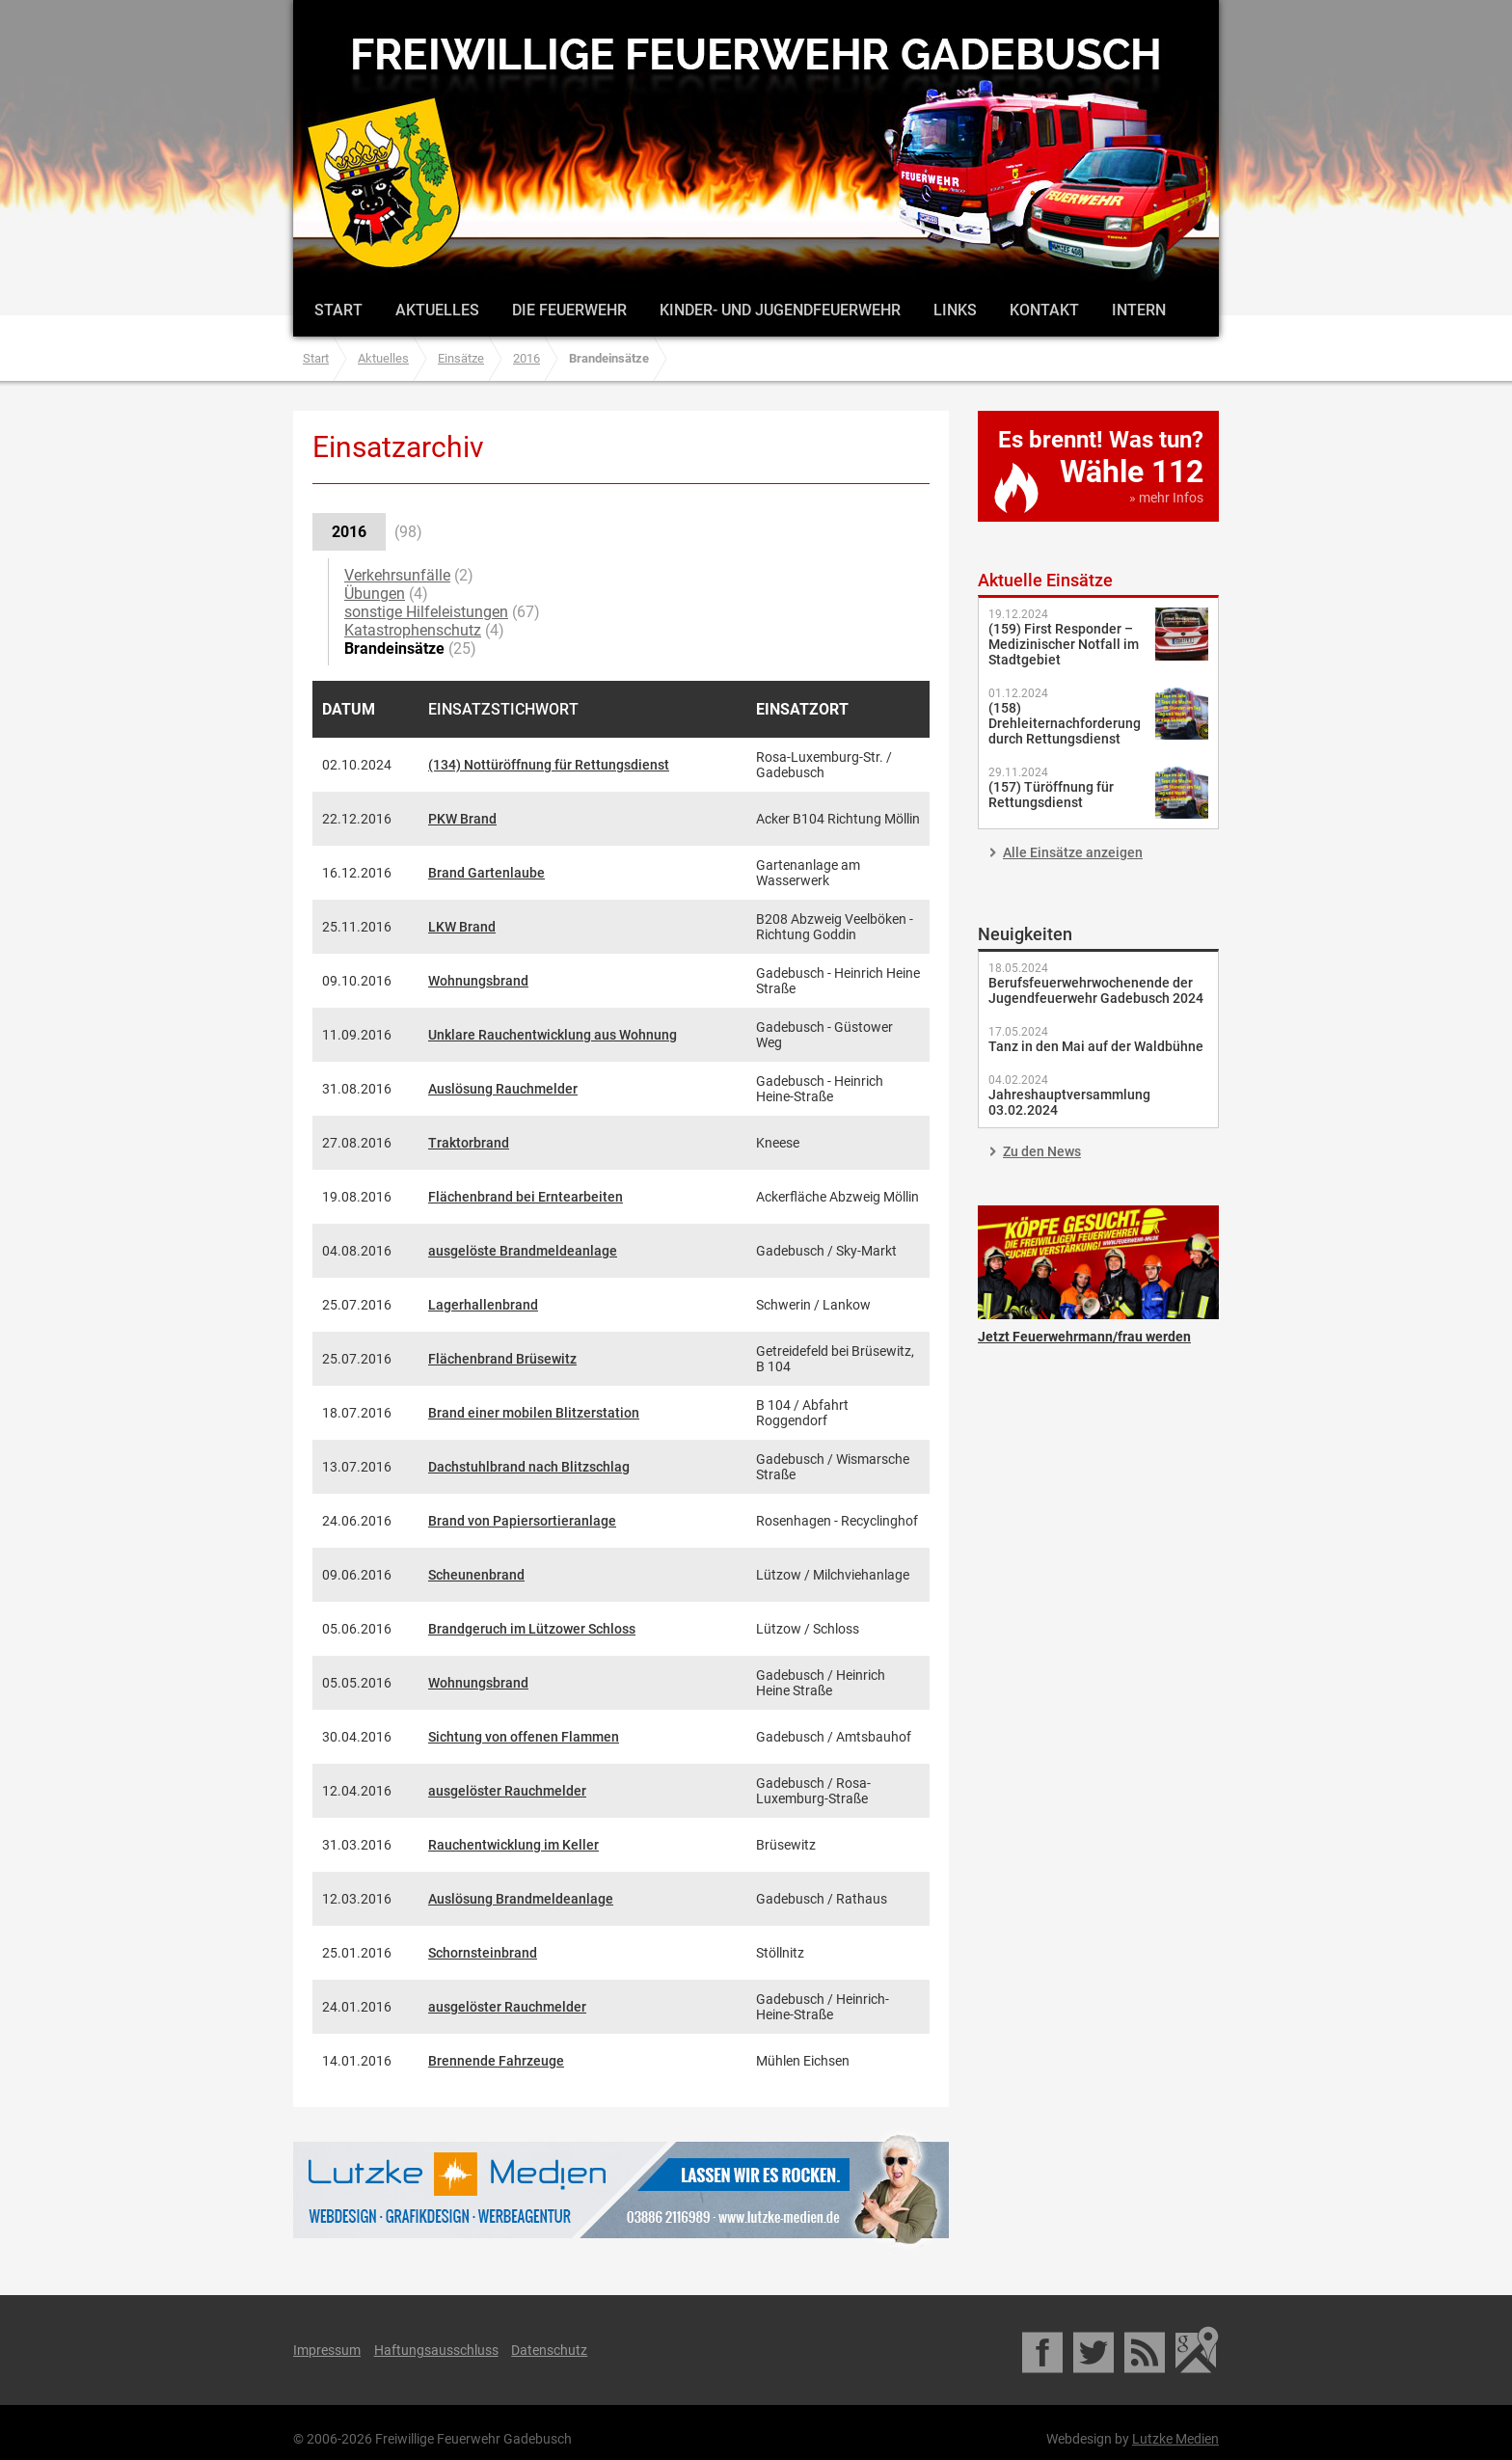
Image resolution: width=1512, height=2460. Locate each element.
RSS (1146, 2350)
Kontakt (1044, 310)
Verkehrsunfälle (397, 575)
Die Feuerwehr (569, 310)
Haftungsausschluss (436, 2350)
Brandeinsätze (394, 648)
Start (338, 310)
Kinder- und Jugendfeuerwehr (780, 310)
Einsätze (461, 358)
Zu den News (1042, 1151)
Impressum (327, 2350)
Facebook (1044, 2350)
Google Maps (1197, 2350)
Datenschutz (549, 2350)
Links (955, 310)
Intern (1139, 310)
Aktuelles (437, 310)
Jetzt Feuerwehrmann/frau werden (1098, 1262)
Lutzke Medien (621, 2189)
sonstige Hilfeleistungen (426, 612)
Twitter (1095, 2350)
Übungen (374, 593)
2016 (526, 358)
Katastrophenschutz (412, 630)
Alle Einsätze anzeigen (1073, 852)
